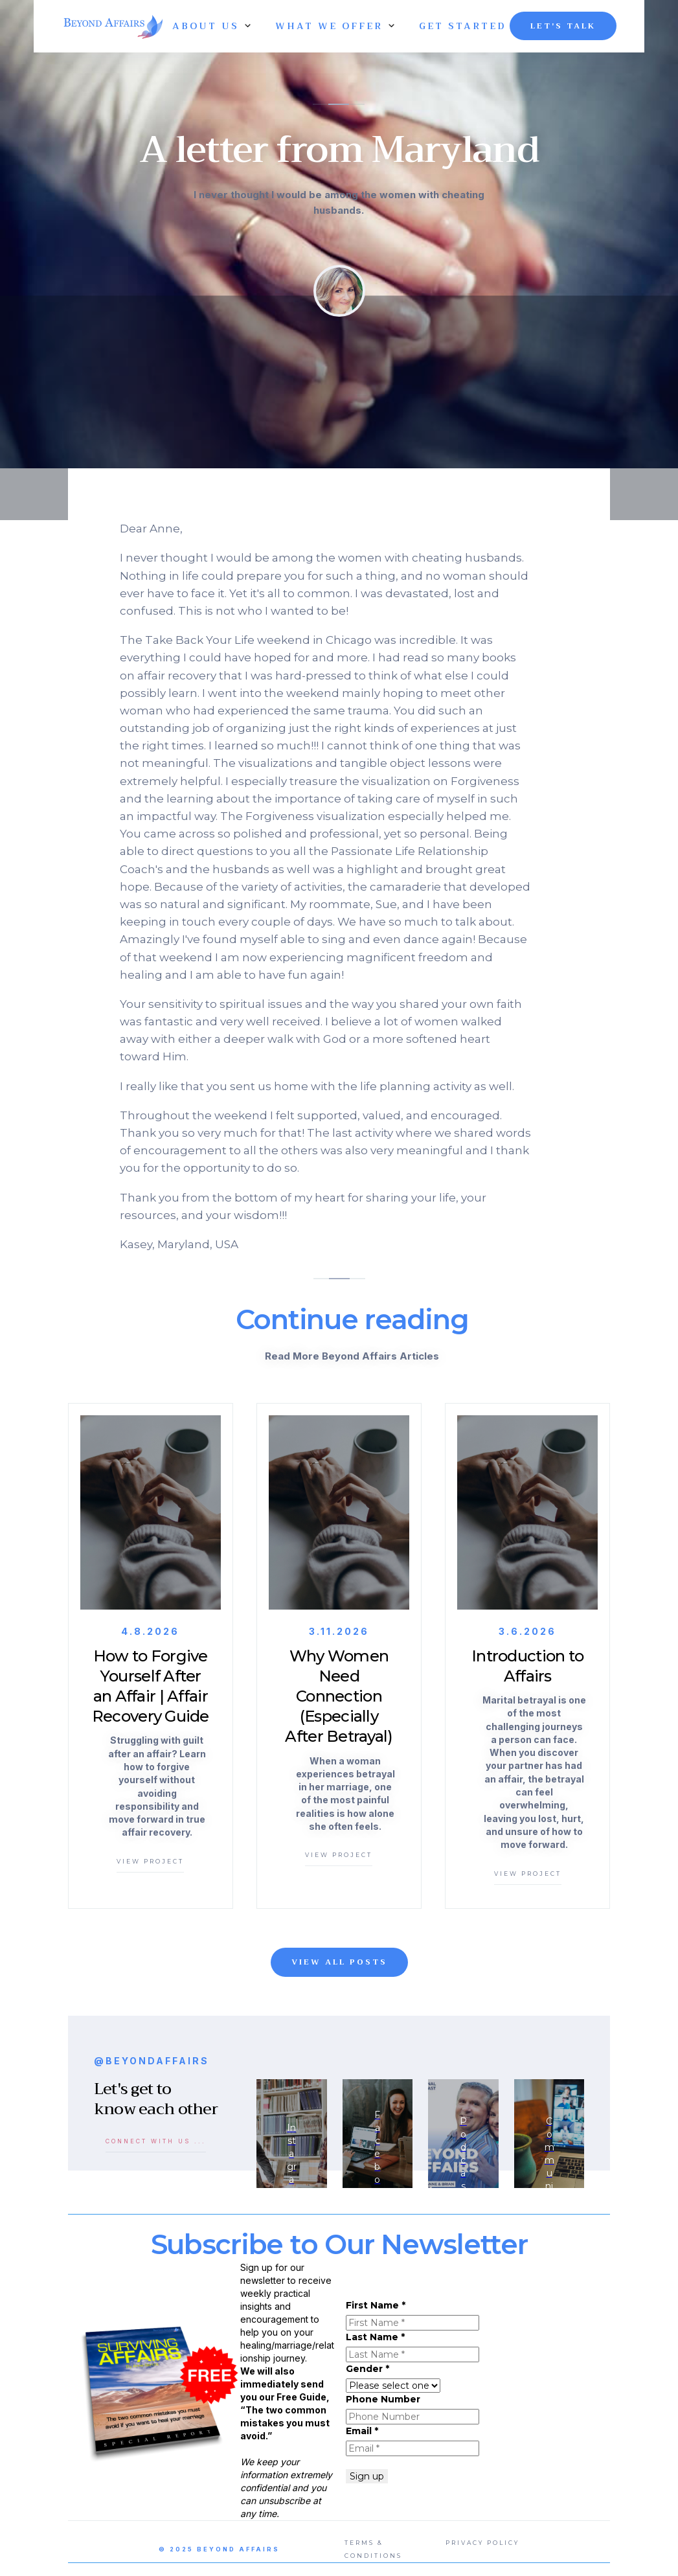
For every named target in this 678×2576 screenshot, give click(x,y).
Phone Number (383, 2399)
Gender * (367, 2369)
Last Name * (375, 2337)
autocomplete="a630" (393, 2385)
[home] (110, 26)
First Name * (375, 2305)
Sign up (367, 2476)
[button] (205, 26)
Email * (362, 2431)
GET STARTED (462, 26)
